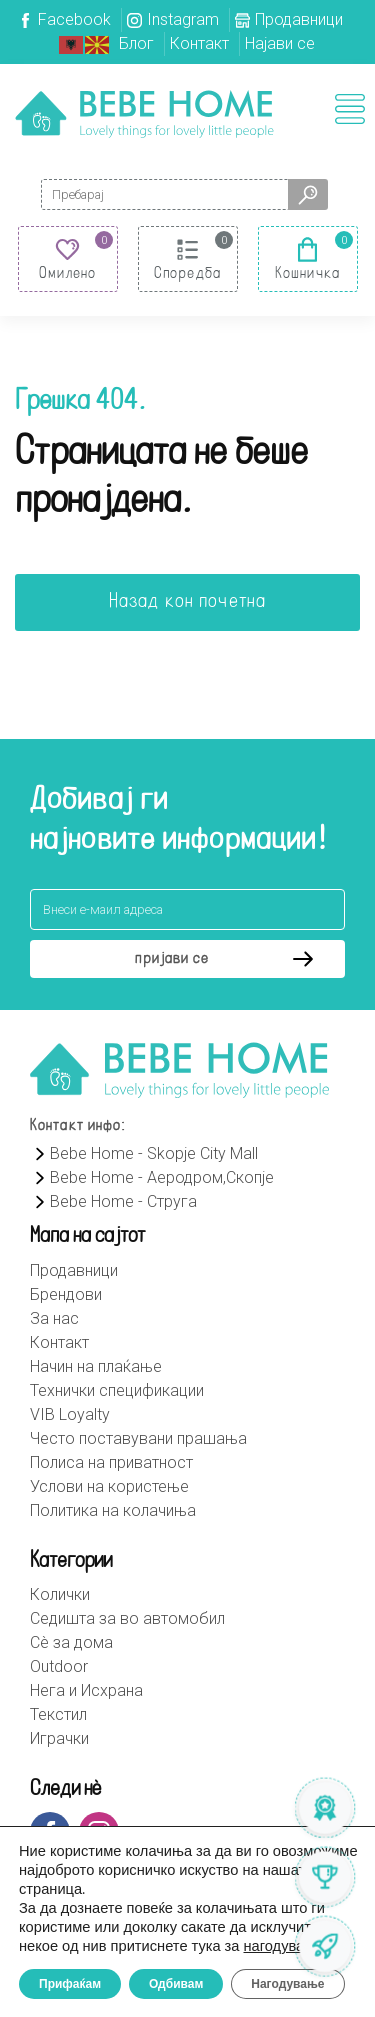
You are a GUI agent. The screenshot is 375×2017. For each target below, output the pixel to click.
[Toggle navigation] (350, 109)
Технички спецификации (117, 1390)
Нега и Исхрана (86, 1690)
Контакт (199, 43)
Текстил (58, 1714)
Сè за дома (71, 1642)
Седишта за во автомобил (127, 1618)
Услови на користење (109, 1486)
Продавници (299, 19)
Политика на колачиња (113, 1510)
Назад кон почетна (187, 602)
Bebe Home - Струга (113, 1201)
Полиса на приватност (111, 1462)
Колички (60, 1594)
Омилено (68, 274)
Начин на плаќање (96, 1366)
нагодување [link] (284, 1946)
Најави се (280, 43)
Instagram (183, 19)
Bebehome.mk (144, 114)
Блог (136, 43)
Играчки (59, 1738)
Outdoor (59, 1666)
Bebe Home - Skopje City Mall (144, 1153)
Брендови (66, 1294)
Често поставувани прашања (138, 1438)
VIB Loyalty (70, 1414)
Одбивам (176, 1984)
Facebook (74, 19)
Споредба (187, 274)
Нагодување (287, 1984)
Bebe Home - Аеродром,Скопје (152, 1177)
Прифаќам (70, 1984)
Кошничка (307, 274)
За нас (54, 1318)
